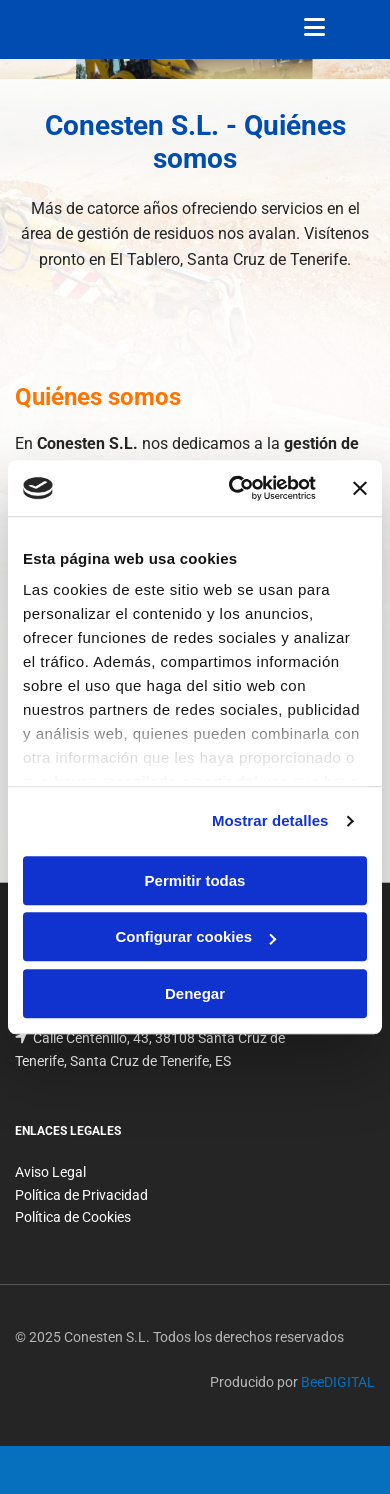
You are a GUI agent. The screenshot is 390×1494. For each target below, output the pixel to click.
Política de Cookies (73, 1217)
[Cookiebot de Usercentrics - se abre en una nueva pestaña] (236, 488)
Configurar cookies (195, 936)
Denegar (195, 993)
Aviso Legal (50, 1172)
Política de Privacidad (81, 1195)
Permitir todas (195, 880)
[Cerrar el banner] (360, 488)
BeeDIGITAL (338, 1382)
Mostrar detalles (270, 820)
